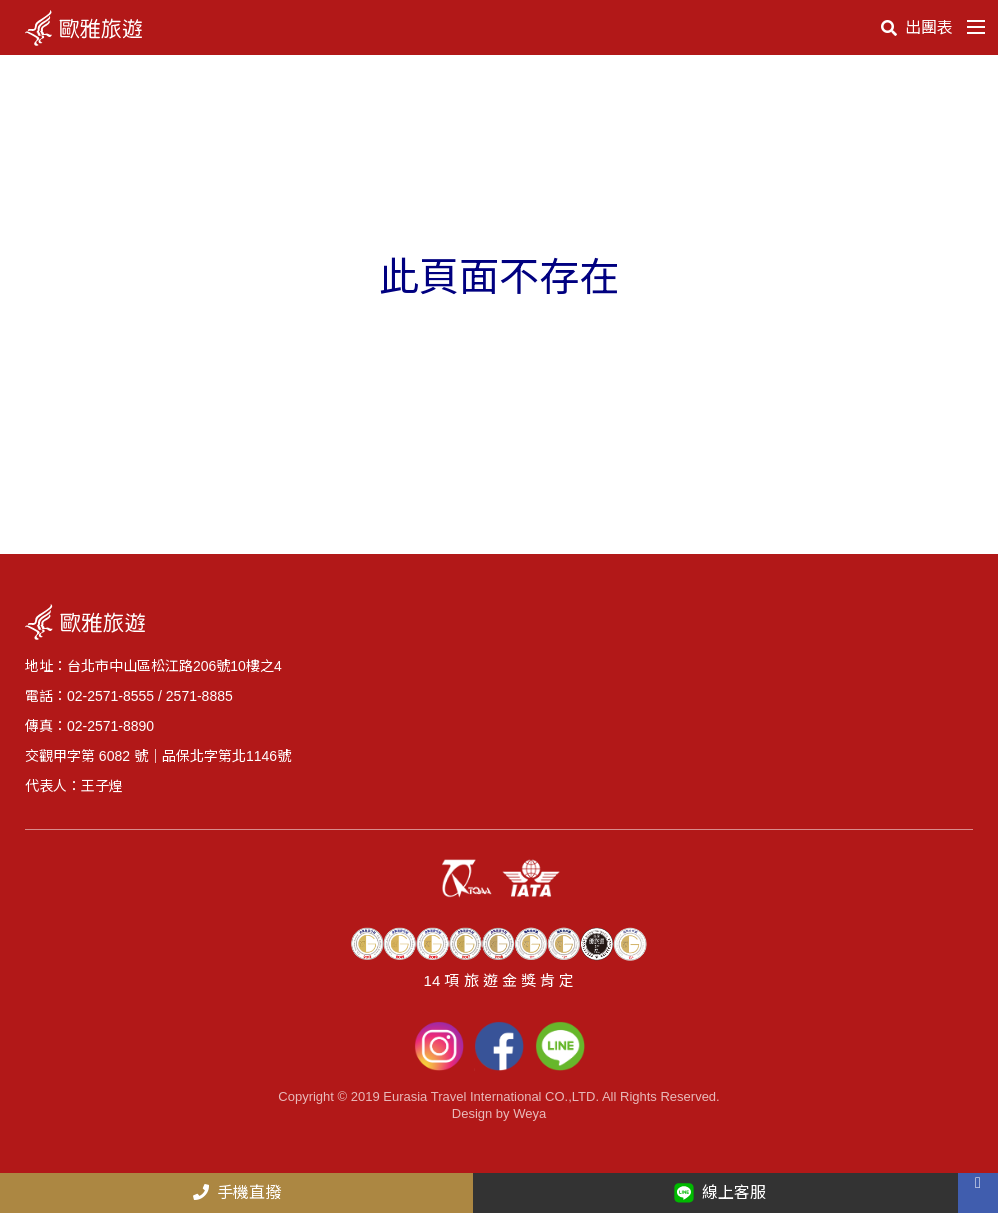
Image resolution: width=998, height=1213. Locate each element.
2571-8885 (199, 696)
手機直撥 (237, 1192)
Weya (529, 1113)
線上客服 (720, 1193)
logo (87, 27)
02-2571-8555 (110, 696)
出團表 (917, 27)
